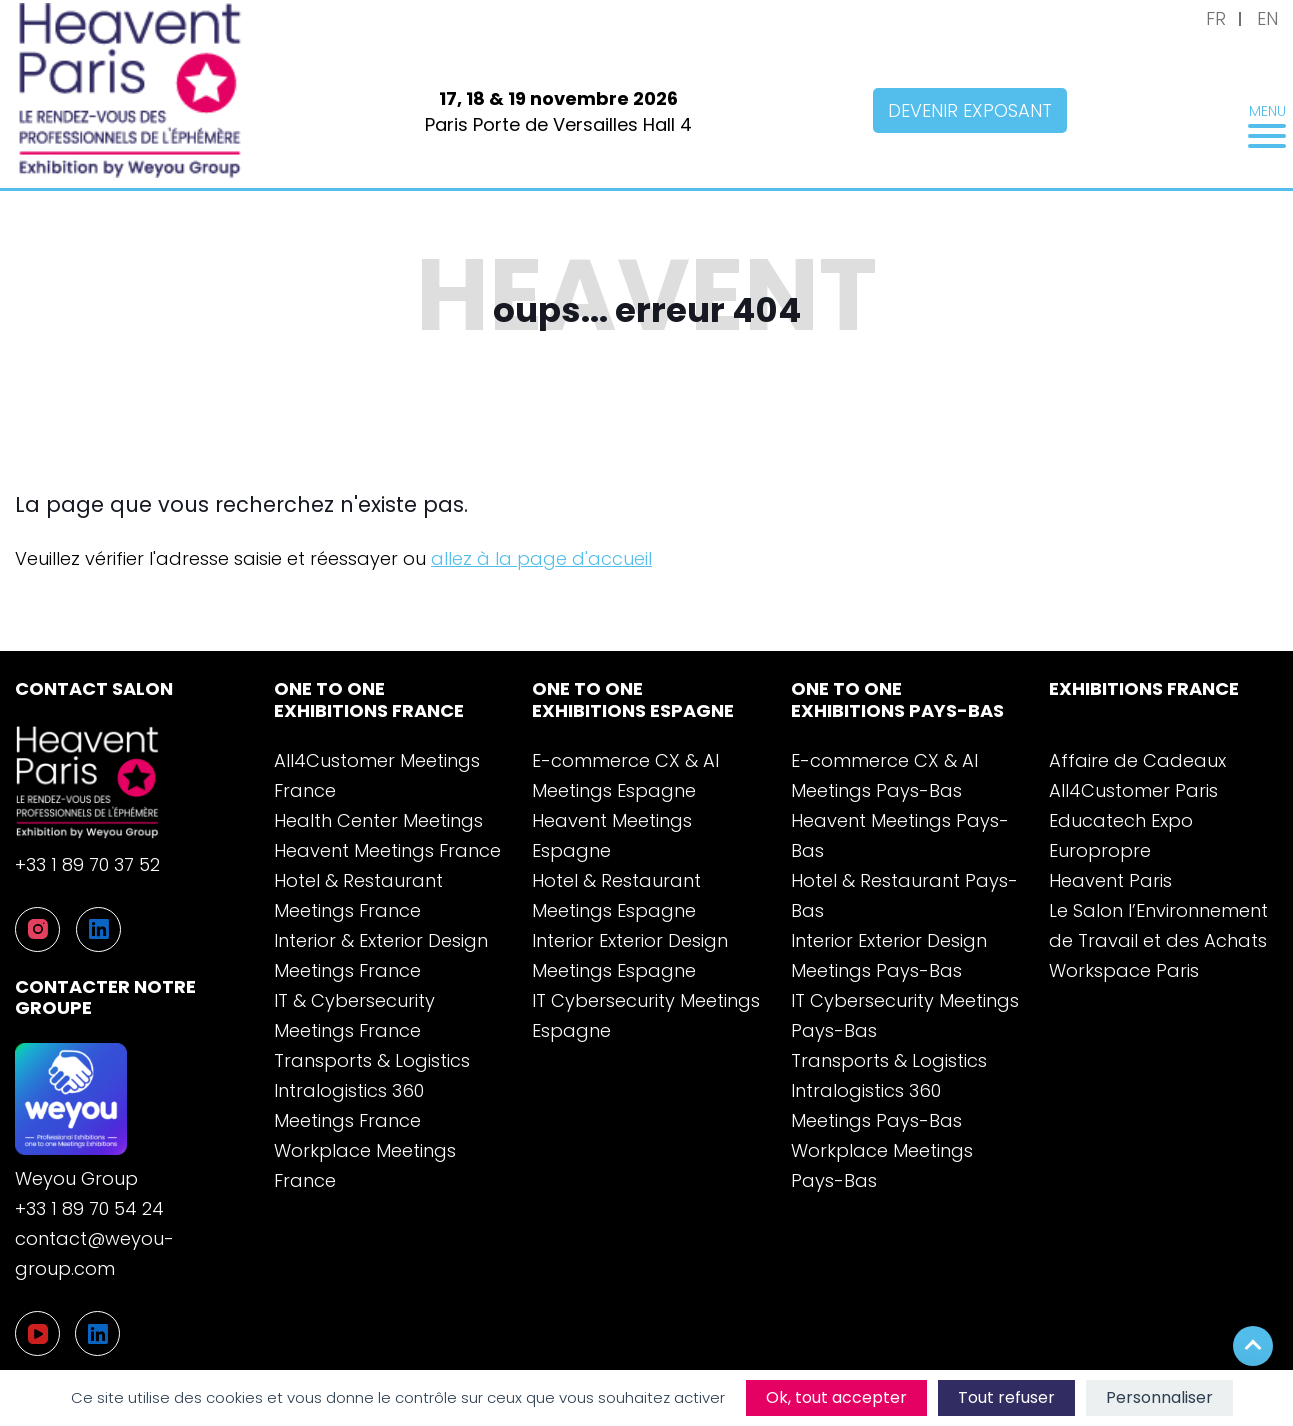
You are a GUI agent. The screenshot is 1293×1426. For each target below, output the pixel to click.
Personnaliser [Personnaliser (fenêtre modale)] (1159, 1397)
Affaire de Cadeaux (1137, 760)
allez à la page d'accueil (541, 558)
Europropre (1100, 850)
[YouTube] (37, 1333)
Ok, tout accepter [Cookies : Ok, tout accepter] (836, 1397)
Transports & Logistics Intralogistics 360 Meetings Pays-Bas (889, 1090)
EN (1267, 18)
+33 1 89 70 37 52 (87, 864)
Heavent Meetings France (387, 850)
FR (1216, 18)
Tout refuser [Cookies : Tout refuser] (1006, 1397)
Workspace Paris (1124, 970)
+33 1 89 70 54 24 (89, 1208)
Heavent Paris (1110, 880)
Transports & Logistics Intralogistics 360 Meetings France (372, 1090)
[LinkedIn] (97, 1333)
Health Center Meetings (378, 820)
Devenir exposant (970, 110)
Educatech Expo (1121, 820)
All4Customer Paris (1133, 790)
